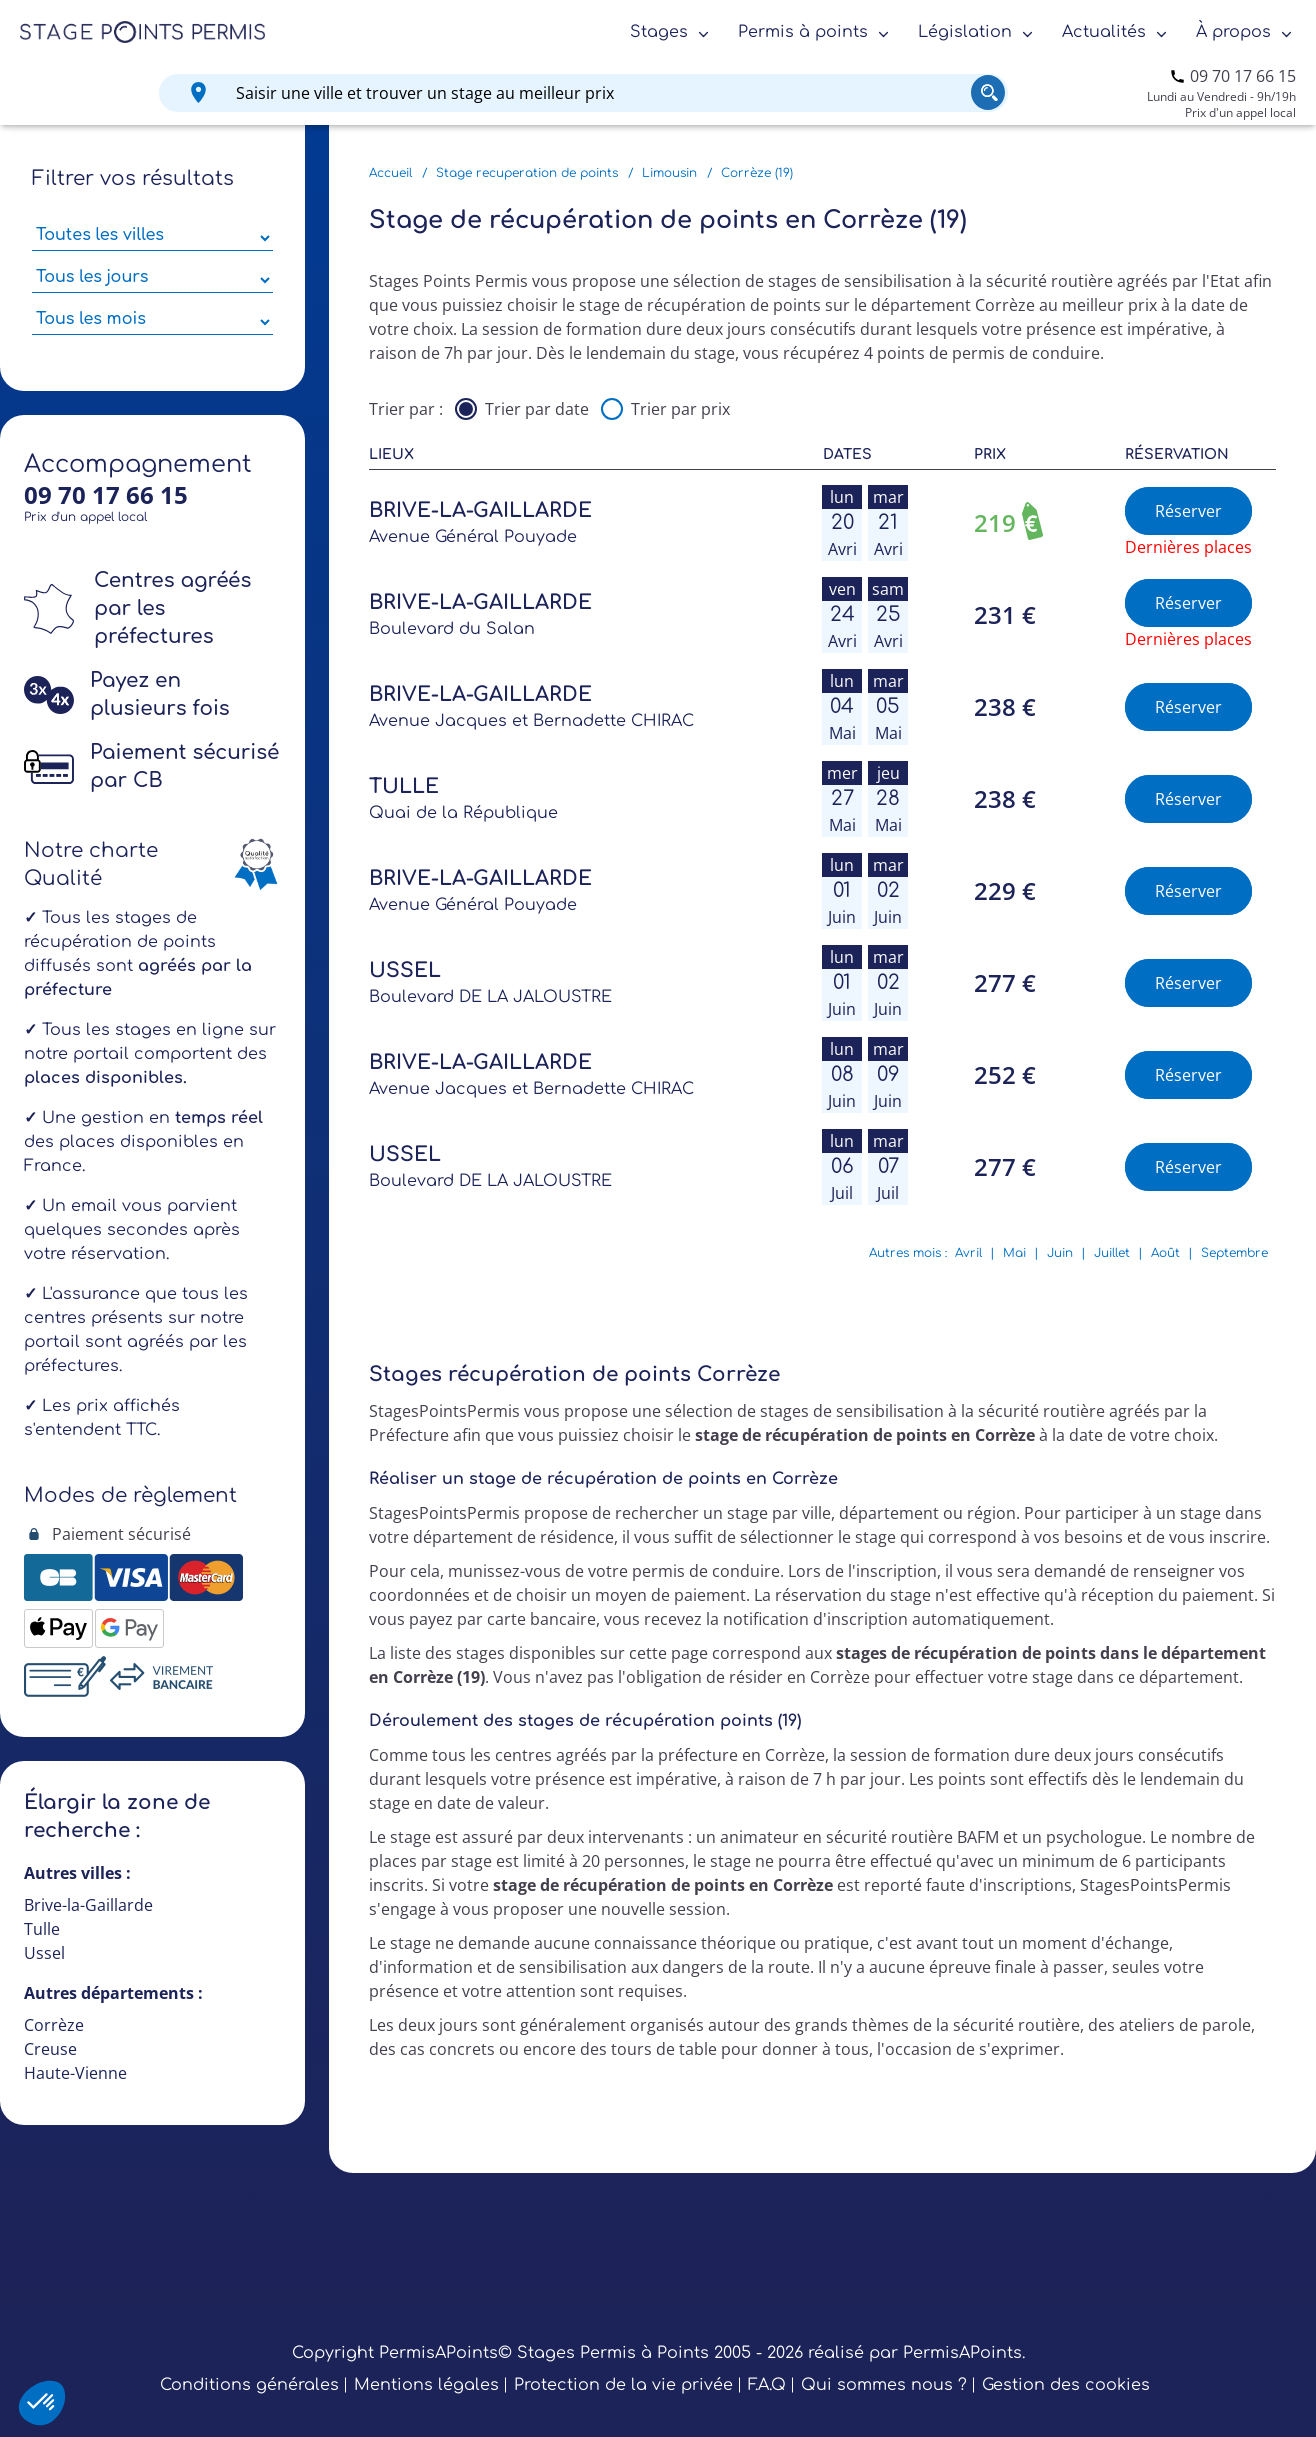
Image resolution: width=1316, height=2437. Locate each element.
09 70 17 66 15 (1243, 76)
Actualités (1104, 32)
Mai (1014, 1253)
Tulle (42, 1929)
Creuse (50, 2049)
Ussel (44, 1953)
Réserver (1188, 511)
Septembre (1234, 1253)
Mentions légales (426, 2385)
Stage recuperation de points (527, 173)
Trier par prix (680, 409)
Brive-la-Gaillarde (88, 1905)
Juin (1060, 1253)
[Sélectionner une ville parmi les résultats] (152, 238)
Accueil (390, 173)
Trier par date (537, 409)
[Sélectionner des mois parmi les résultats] (152, 322)
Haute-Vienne (75, 2073)
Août (1165, 1253)
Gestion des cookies (1066, 2385)
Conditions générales (249, 2385)
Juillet (1112, 1253)
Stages (659, 32)
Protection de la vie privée (623, 2385)
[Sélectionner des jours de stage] (152, 280)
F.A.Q (767, 2385)
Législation (965, 32)
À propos (1233, 32)
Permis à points (803, 32)
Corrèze (54, 2025)
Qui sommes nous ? (884, 2385)
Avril (968, 1253)
